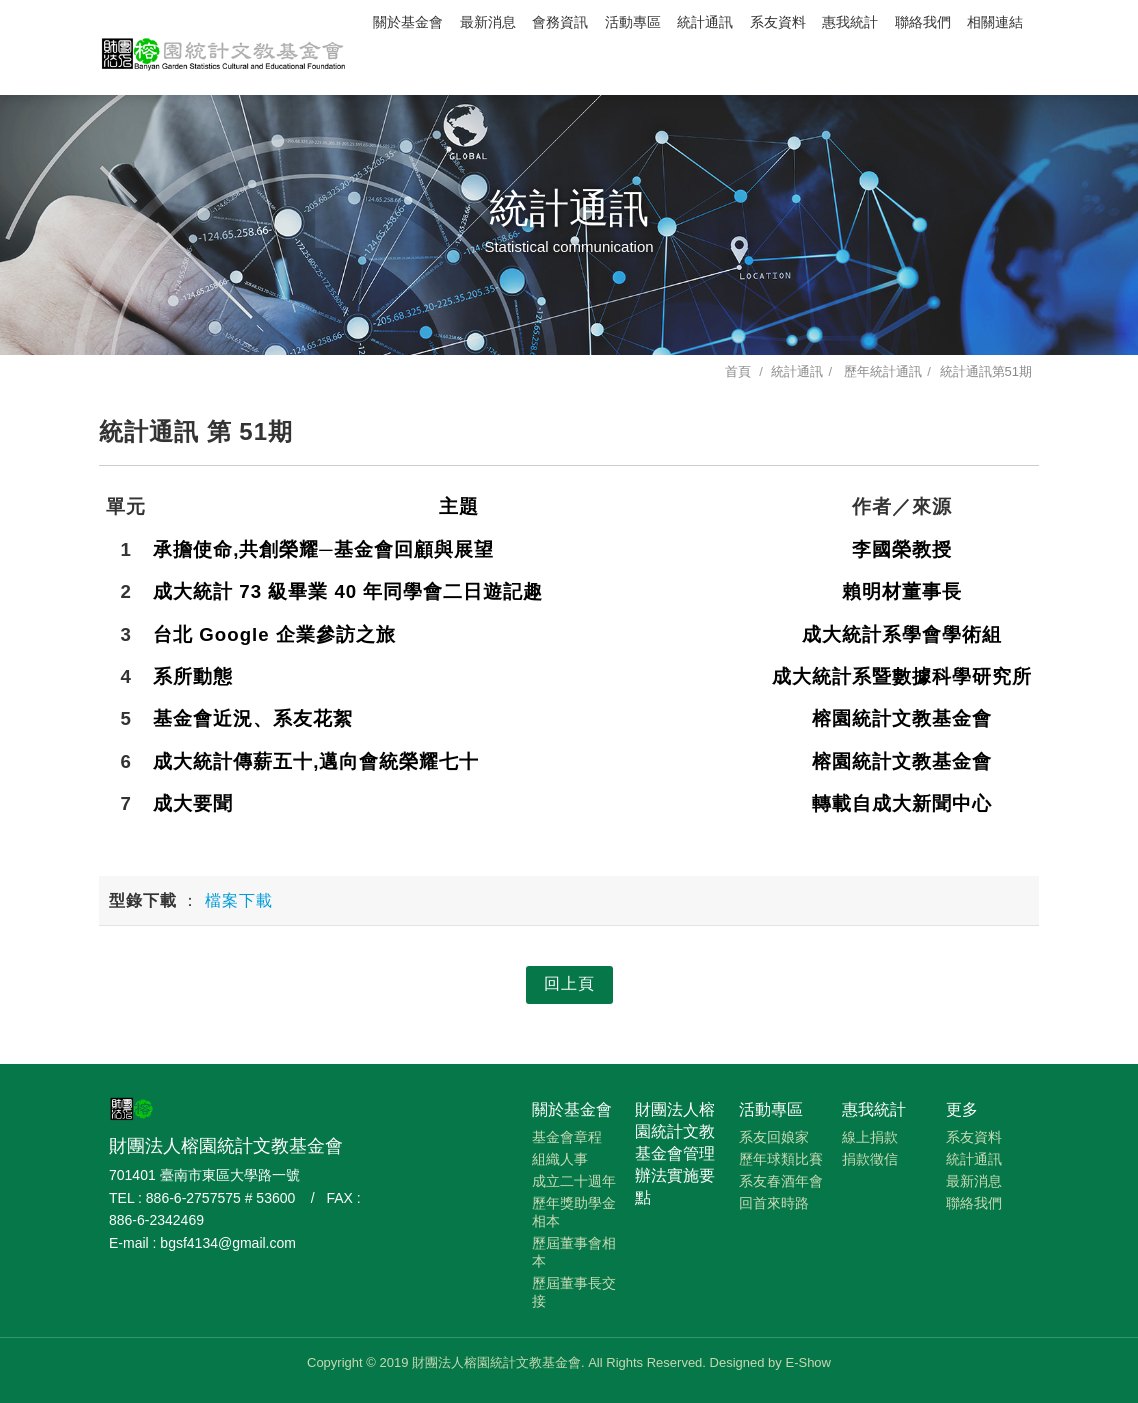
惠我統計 (850, 22)
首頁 (738, 371)
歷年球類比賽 (781, 1159)
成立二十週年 (574, 1181)
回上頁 (569, 983)
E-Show (808, 1362)
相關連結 (995, 22)
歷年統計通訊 (882, 371)
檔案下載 (239, 900)
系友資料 (778, 22)
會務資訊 (560, 22)
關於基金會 (408, 22)
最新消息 (488, 22)
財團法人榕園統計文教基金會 (224, 45)
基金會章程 (567, 1137)
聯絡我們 (923, 22)
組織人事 (560, 1159)
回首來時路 (774, 1203)
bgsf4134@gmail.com (228, 1243)
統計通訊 (705, 22)
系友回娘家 (774, 1137)
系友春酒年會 (781, 1181)
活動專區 (633, 22)
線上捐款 (870, 1137)
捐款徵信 (870, 1159)
